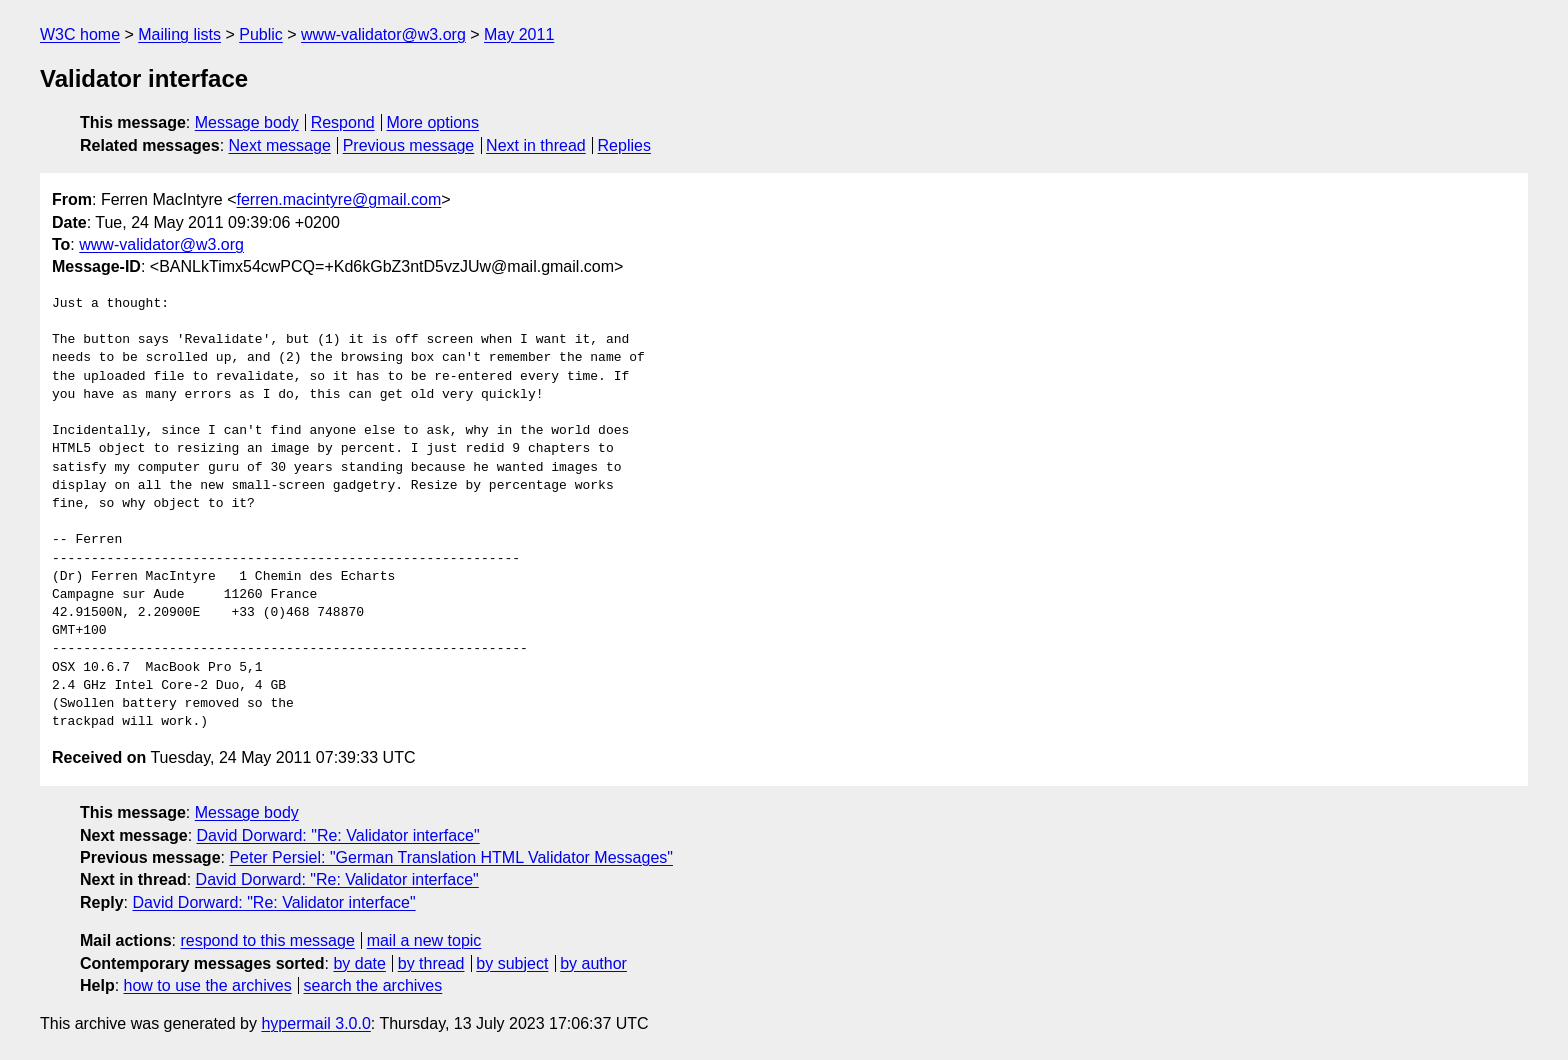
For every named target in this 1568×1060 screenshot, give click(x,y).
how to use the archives (208, 985)
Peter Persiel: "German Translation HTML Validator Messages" (451, 857)
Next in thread (536, 145)
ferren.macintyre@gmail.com (339, 199)
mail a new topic (424, 940)
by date (359, 963)
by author (593, 963)
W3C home (80, 34)
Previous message (409, 145)
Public (261, 34)
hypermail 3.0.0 (315, 1023)
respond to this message (267, 940)
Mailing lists (179, 34)
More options (433, 122)
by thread (431, 963)
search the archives (373, 985)
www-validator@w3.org (383, 34)
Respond (343, 122)
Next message (280, 145)
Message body (247, 122)
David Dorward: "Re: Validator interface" (338, 835)
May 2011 (519, 34)
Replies (624, 145)
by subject (512, 963)
